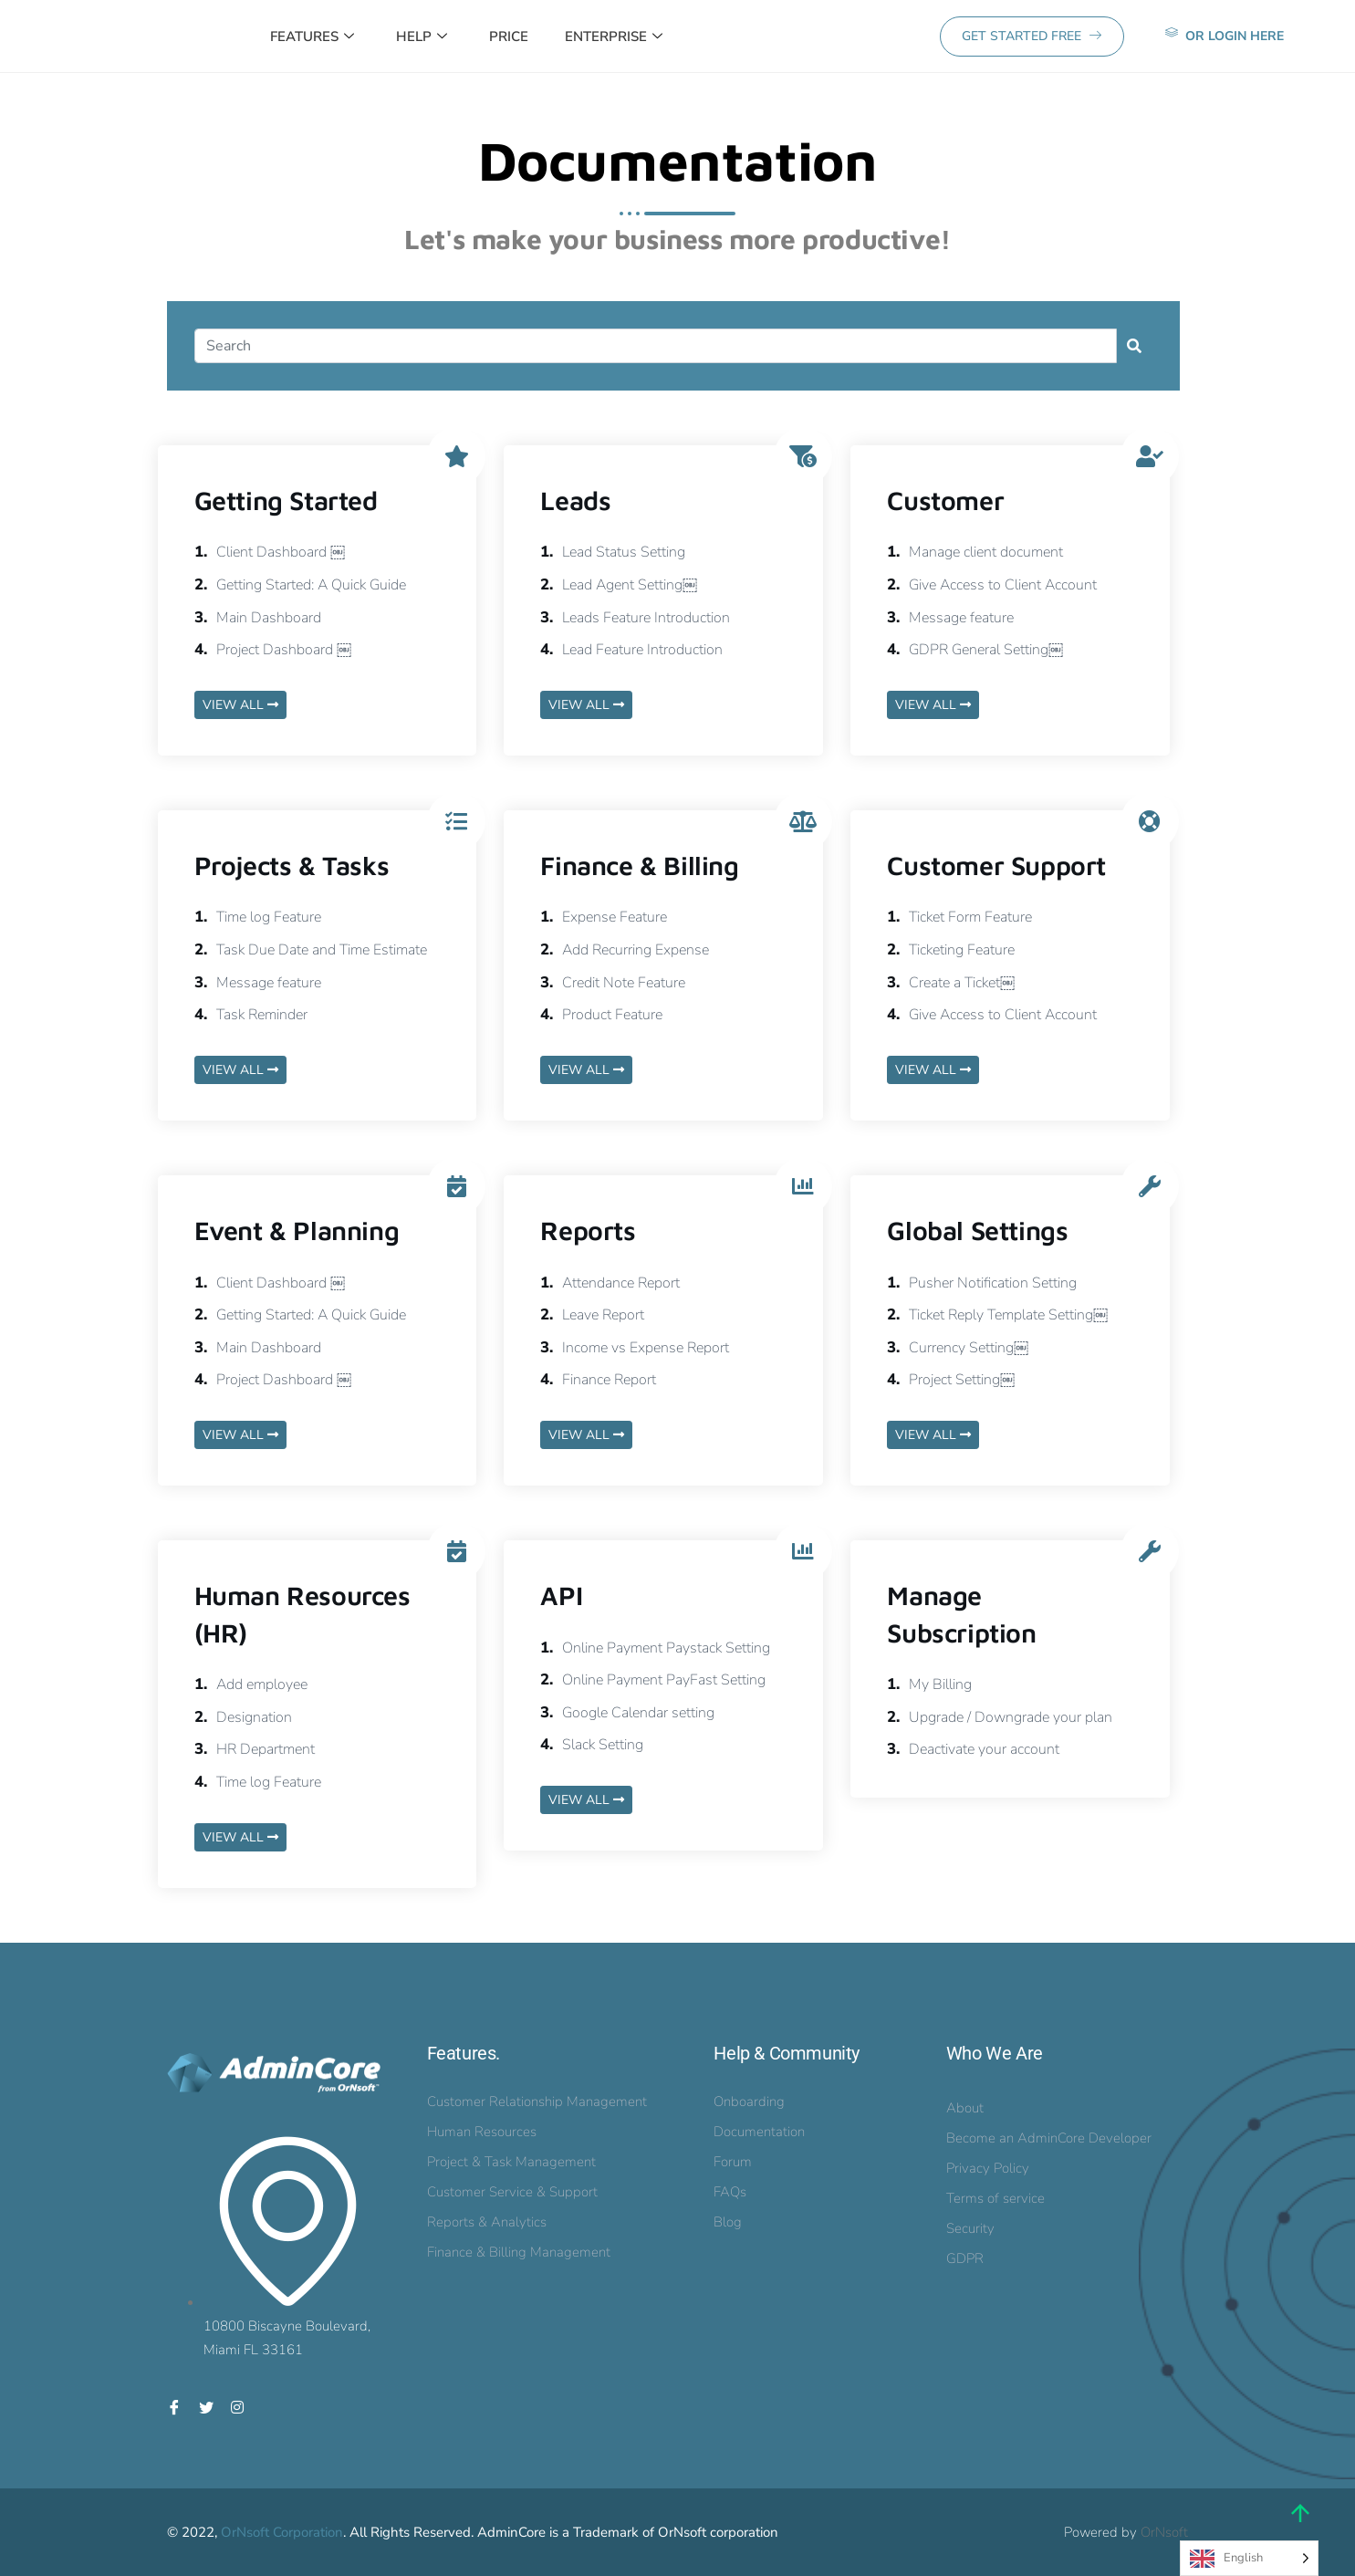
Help (421, 36)
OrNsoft (1164, 2532)
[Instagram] (237, 2406)
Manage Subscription (961, 1613)
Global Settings (977, 1230)
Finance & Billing (639, 865)
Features (312, 36)
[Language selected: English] (1249, 2558)
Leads (575, 500)
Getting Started (286, 500)
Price (508, 36)
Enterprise (613, 36)
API (561, 1595)
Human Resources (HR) (302, 1613)
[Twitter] (206, 2406)
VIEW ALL (240, 705)
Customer (945, 500)
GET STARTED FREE (1031, 36)
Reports (587, 1230)
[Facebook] (174, 2406)
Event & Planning (297, 1230)
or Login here (1224, 35)
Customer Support (996, 865)
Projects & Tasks (292, 865)
